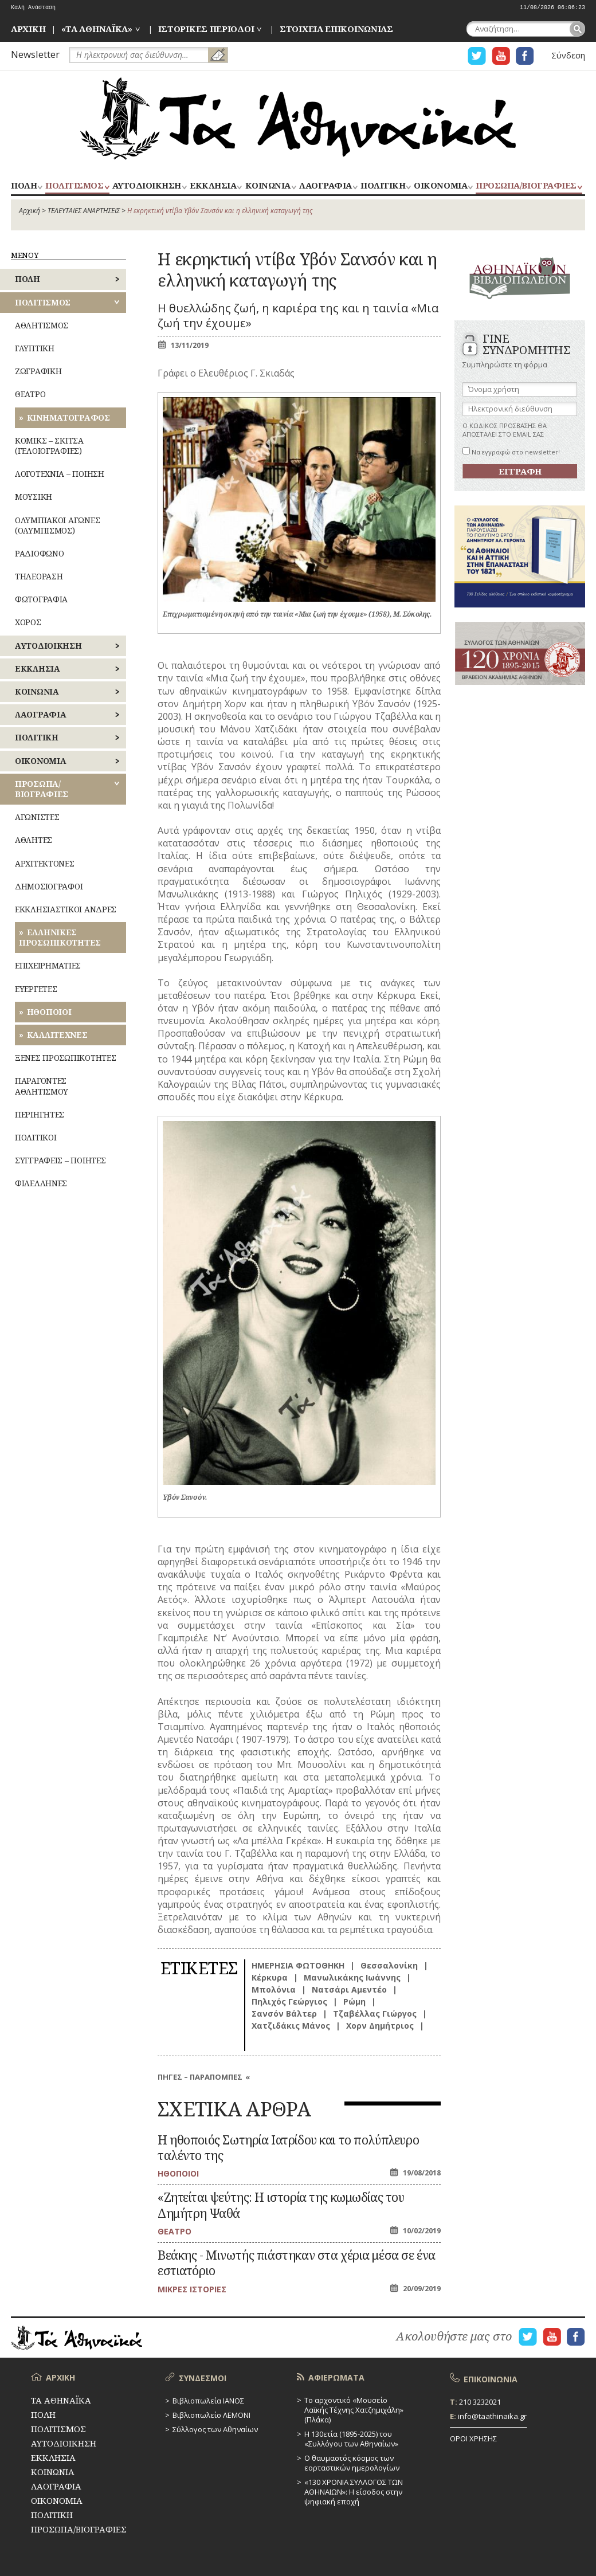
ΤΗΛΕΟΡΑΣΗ (38, 576)
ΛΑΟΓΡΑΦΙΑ (325, 186)
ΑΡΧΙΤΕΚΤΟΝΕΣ (44, 863)
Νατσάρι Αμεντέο (349, 1989)
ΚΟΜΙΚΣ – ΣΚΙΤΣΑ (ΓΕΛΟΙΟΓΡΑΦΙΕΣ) (49, 445)
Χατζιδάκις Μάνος (291, 2025)
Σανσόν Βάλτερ (284, 2013)
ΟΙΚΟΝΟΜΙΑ (440, 186)
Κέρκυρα (270, 1977)
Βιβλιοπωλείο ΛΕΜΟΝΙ (211, 2415)
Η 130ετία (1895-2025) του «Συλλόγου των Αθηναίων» (351, 2439)
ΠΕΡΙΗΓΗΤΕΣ (39, 1114)
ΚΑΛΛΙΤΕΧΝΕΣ (57, 1034)
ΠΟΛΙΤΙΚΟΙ (35, 1137)
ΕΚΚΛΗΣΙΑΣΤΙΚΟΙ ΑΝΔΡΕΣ (65, 909)
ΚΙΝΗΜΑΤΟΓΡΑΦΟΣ (68, 417)
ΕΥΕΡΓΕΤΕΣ (36, 988)
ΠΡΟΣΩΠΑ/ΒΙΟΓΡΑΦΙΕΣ (526, 186)
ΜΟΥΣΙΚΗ (33, 496)
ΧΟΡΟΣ (28, 622)
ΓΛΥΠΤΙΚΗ (34, 348)
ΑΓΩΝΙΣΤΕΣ (37, 816)
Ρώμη (354, 2001)
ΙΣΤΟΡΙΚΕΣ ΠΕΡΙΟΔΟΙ (206, 28)
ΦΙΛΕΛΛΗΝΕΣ (41, 1183)
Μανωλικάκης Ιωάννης (352, 1977)
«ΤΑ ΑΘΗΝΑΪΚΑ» (96, 28)
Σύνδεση (568, 55)
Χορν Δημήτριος (380, 2025)
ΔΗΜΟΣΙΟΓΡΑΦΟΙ (49, 886)
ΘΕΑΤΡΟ (30, 394)
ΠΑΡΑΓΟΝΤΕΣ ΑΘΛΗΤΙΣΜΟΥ (41, 1085)
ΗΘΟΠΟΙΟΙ (49, 1011)
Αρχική (29, 210)
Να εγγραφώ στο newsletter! (511, 452)
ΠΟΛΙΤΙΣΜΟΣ (74, 186)
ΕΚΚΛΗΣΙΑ (213, 186)
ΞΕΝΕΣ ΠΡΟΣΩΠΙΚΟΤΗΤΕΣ (65, 1057)
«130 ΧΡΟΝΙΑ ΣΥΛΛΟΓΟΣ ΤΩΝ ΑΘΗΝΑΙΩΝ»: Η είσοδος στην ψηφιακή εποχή (353, 2492)
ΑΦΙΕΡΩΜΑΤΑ (336, 2377)
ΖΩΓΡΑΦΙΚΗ (38, 371)
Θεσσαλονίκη (389, 1965)
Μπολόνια (274, 1989)
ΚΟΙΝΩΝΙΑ (268, 186)
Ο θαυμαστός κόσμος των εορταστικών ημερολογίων (351, 2463)
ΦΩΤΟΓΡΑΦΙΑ (41, 599)
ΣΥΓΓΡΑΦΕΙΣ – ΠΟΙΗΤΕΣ (60, 1160)
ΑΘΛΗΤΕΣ (33, 839)
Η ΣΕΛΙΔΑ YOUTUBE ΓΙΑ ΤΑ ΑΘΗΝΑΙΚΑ (501, 56)
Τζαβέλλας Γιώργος (375, 2013)
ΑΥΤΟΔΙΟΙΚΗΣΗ (146, 186)
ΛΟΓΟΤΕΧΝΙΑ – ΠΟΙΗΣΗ (59, 473)
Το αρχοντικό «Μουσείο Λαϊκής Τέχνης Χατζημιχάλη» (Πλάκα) (353, 2410)
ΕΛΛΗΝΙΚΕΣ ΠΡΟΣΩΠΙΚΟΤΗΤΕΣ (60, 937)
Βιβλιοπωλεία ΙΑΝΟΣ (208, 2400)
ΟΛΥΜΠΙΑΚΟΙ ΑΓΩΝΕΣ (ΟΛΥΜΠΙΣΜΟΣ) (57, 525)
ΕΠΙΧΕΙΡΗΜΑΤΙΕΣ (48, 965)
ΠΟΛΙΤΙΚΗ (382, 186)
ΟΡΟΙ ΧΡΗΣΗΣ (473, 2438)
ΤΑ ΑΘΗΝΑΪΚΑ (298, 118)
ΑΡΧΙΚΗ (28, 28)
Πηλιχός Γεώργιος (289, 2001)
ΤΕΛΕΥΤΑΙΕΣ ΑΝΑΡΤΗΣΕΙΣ (84, 210)
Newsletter (35, 54)
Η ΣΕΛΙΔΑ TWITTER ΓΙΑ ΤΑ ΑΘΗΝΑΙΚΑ (477, 56)
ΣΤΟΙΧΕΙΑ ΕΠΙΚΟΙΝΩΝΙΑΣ (336, 28)
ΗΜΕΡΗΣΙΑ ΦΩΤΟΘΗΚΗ (298, 1965)
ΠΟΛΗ (24, 186)
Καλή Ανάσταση (33, 8)
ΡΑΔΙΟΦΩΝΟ (39, 553)
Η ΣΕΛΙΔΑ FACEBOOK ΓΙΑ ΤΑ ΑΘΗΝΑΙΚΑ (525, 56)
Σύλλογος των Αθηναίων (215, 2429)
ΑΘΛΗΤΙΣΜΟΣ (41, 325)
